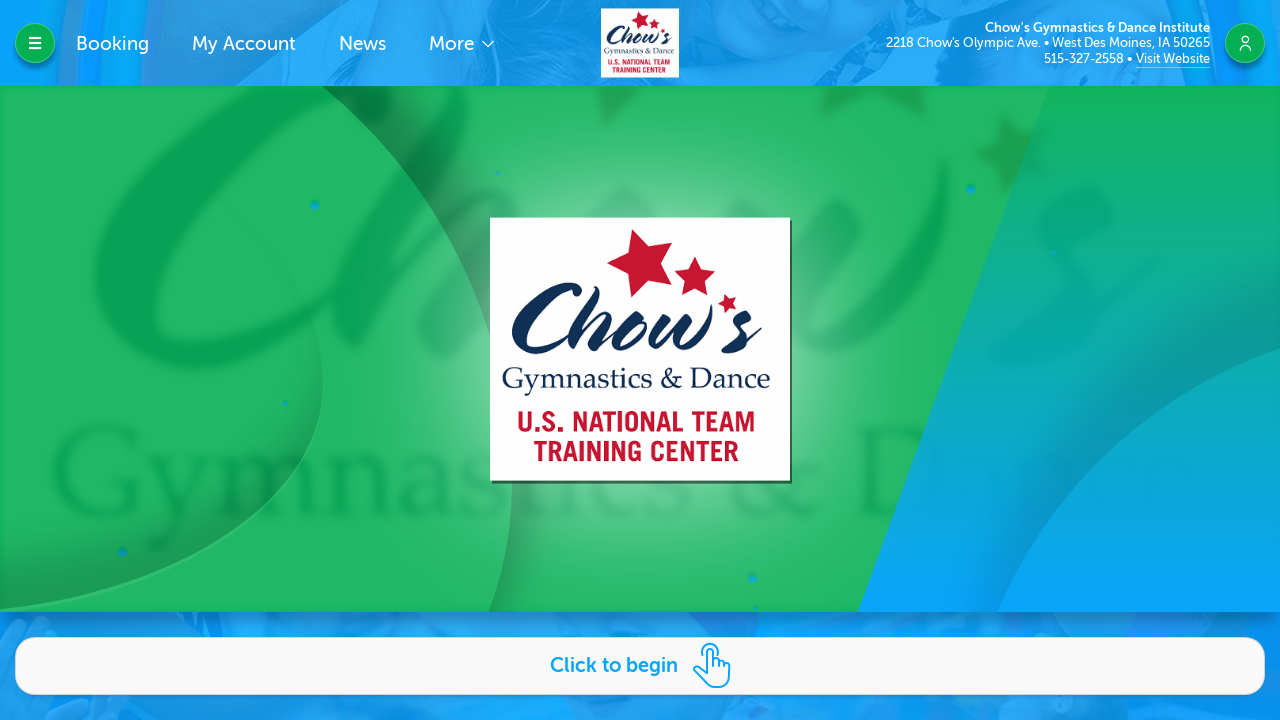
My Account (244, 43)
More (454, 43)
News (362, 43)
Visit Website (1173, 58)
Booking (112, 43)
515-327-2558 (1085, 58)
